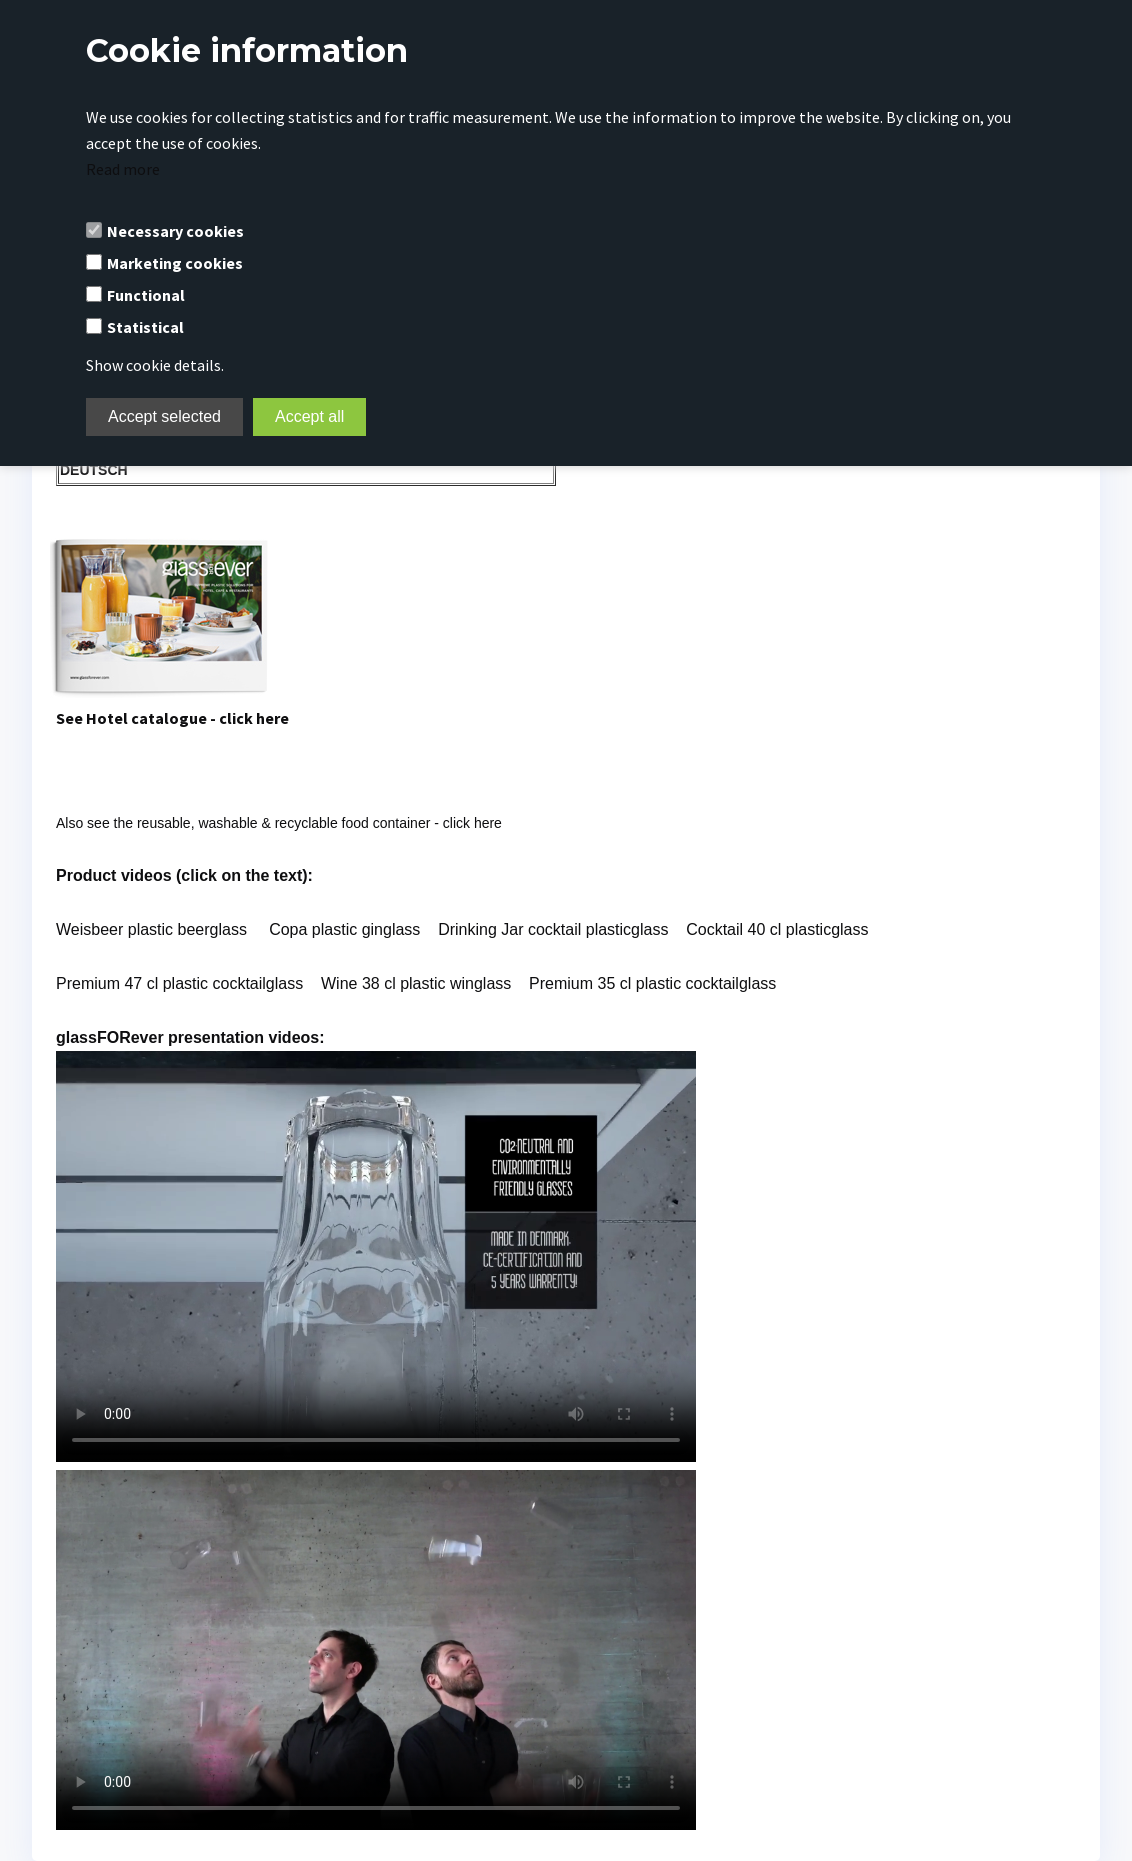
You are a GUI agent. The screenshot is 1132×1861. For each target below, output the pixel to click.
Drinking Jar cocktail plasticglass (553, 929)
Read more (123, 169)
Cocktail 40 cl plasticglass (777, 929)
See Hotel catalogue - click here (172, 718)
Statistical (145, 327)
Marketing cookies (175, 263)
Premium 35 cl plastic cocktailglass (652, 983)
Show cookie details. (155, 365)
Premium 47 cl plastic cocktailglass (179, 983)
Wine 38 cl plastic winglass (418, 983)
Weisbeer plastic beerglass (151, 929)
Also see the (279, 823)
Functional (146, 295)
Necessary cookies (175, 231)
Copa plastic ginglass (344, 929)
